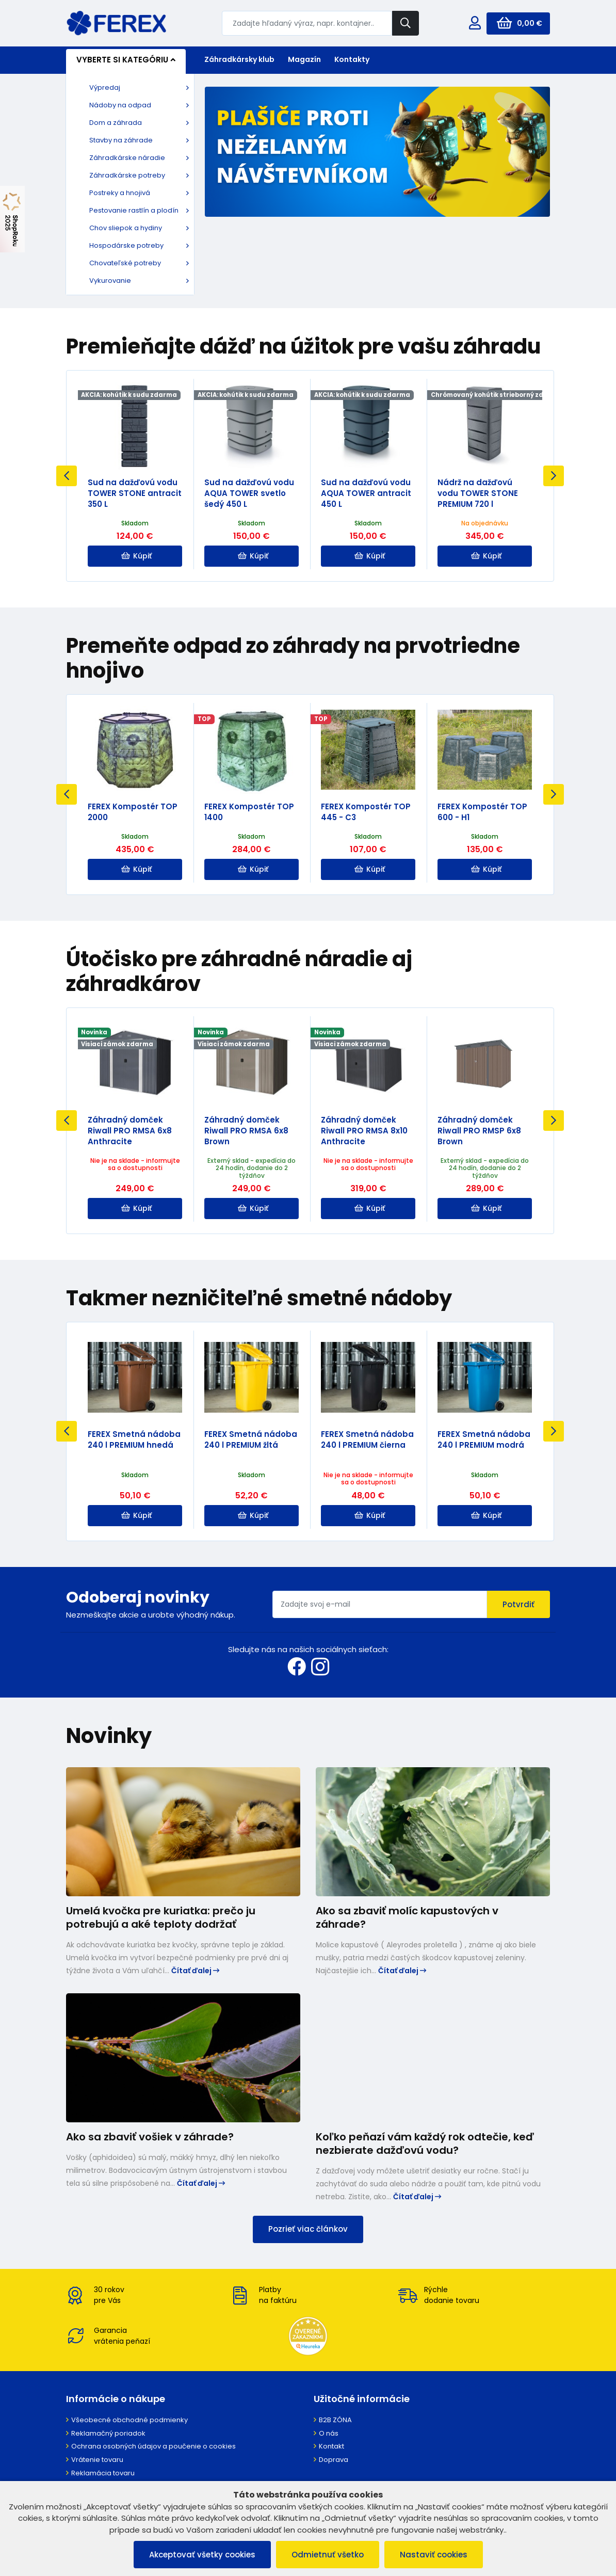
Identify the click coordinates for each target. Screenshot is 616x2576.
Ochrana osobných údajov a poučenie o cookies (153, 2446)
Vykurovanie (110, 280)
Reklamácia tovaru (103, 2473)
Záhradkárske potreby (127, 175)
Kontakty (351, 59)
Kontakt (331, 2446)
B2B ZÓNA (335, 2420)
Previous (66, 476)
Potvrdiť (518, 1604)
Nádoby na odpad (120, 105)
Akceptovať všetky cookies (202, 2554)
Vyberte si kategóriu (125, 59)
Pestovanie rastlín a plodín (134, 210)
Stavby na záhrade (121, 140)
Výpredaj (104, 87)
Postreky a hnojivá (119, 193)
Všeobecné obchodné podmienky (129, 2420)
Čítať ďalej (195, 1970)
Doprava (333, 2460)
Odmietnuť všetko (327, 2554)
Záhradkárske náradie (127, 158)
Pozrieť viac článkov (308, 2228)
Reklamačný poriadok (108, 2433)
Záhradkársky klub (239, 59)
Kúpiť (136, 556)
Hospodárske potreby (126, 245)
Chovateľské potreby (125, 263)
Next (553, 476)
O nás (328, 2433)
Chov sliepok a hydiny (125, 228)
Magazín (304, 59)
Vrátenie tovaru (97, 2460)
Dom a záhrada (115, 122)
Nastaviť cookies (433, 2554)
